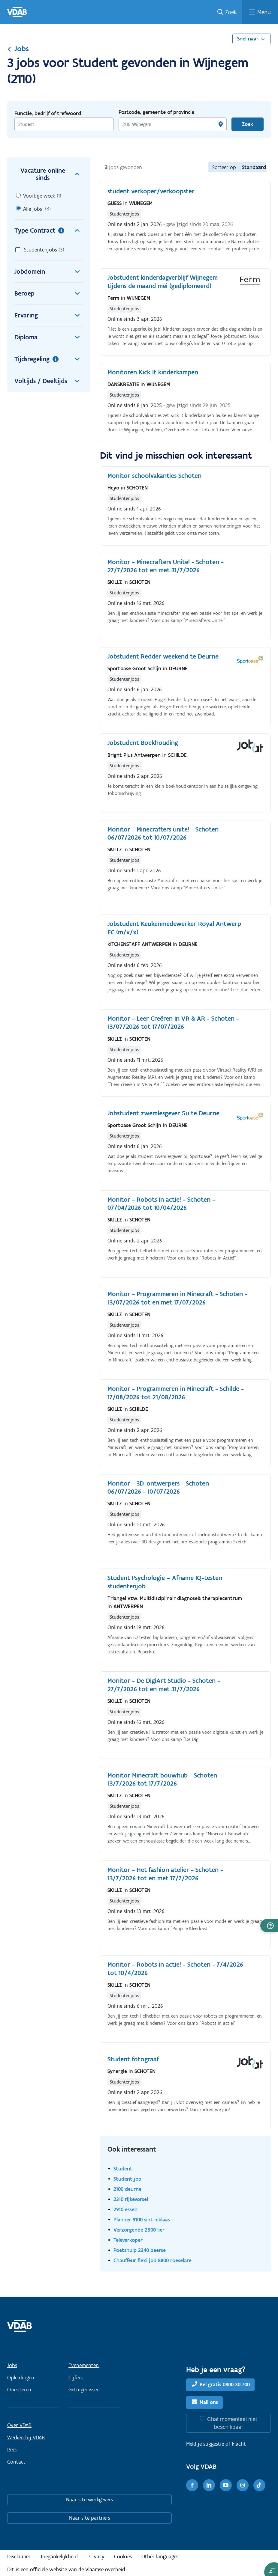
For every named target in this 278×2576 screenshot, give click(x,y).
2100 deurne (127, 2189)
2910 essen (125, 2209)
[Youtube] (226, 2485)
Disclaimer (19, 2556)
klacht (239, 2444)
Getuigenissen (84, 2389)
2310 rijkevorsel (130, 2199)
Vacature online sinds (51, 174)
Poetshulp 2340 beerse (139, 2250)
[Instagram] (243, 2485)
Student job (127, 2179)
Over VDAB (19, 2425)
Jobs (18, 48)
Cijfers (75, 2377)
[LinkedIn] (209, 2485)
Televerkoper (128, 2240)
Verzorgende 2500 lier (139, 2229)
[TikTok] (259, 2485)
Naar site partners (89, 2518)
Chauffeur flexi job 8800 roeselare (152, 2260)
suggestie (213, 2444)
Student (122, 2168)
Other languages (159, 2556)
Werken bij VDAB (26, 2437)
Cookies (123, 2556)
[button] (269, 1925)
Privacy (95, 2556)
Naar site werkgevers (89, 2499)
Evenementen (83, 2365)
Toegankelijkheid (59, 2556)
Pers (12, 2449)
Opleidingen (20, 2377)
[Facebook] (192, 2485)
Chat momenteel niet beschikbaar (232, 2423)
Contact (16, 2462)
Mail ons (209, 2402)
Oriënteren (19, 2389)
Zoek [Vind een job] (247, 124)
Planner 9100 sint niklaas (141, 2219)
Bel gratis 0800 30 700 (225, 2384)
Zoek (231, 12)
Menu (264, 12)
